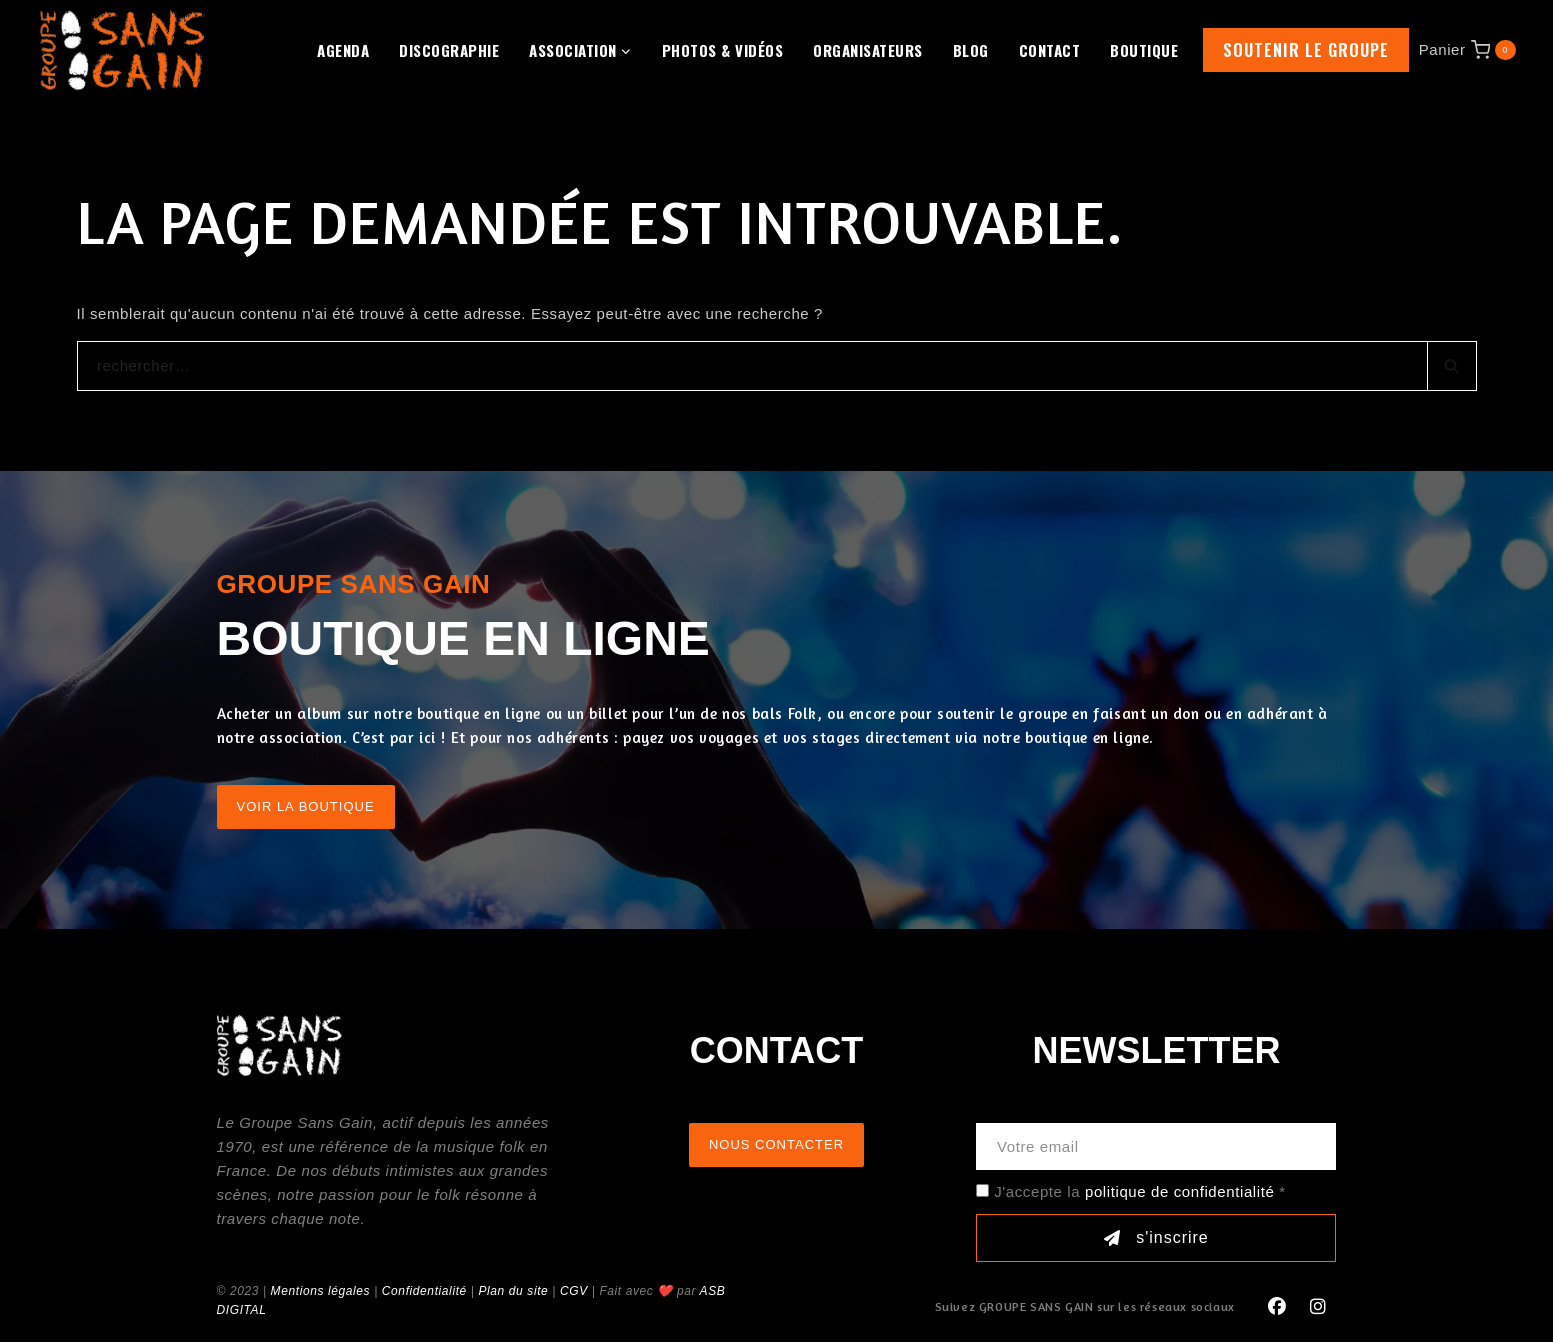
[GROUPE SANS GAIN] (123, 49)
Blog (971, 50)
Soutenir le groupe (1306, 49)
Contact (1050, 50)
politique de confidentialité (1179, 1191)
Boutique (1144, 50)
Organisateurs (868, 50)
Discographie (449, 50)
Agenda (343, 50)
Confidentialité (424, 1291)
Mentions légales (321, 1291)
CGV (574, 1291)
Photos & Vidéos (723, 50)
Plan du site (513, 1291)
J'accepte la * (1139, 1191)
